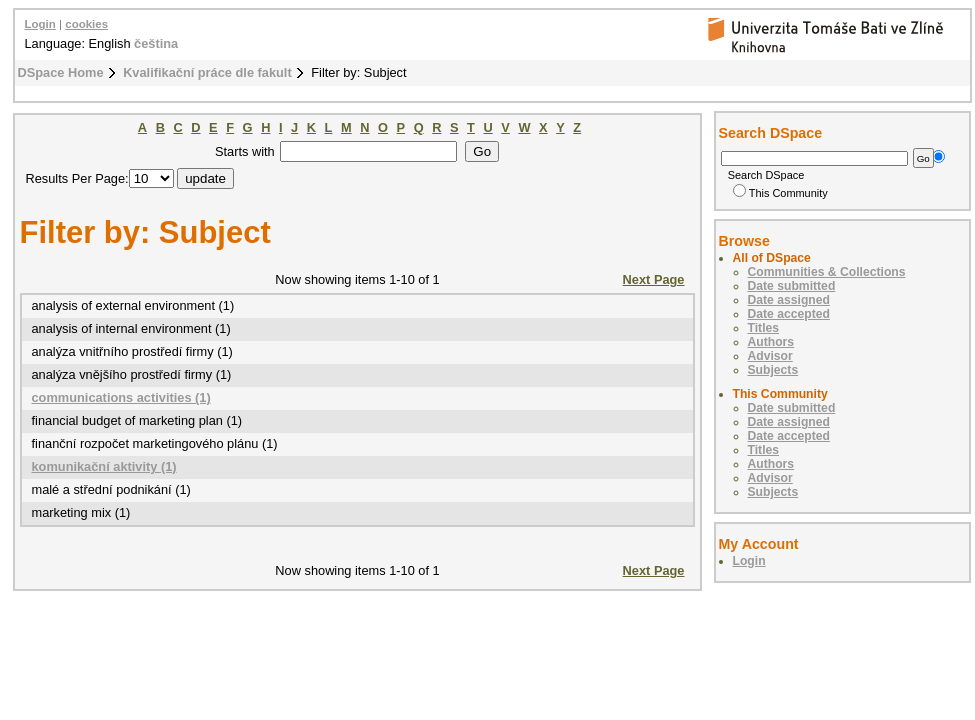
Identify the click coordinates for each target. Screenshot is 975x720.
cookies (86, 24)
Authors (771, 342)
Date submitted (792, 286)
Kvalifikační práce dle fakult (207, 72)
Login (40, 24)
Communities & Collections (827, 272)
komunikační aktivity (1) (104, 466)
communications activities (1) (121, 397)
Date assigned (789, 300)
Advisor (770, 356)
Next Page (654, 279)
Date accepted (789, 314)
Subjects (773, 370)
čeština (156, 43)
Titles (764, 328)
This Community (780, 193)
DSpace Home (61, 72)
